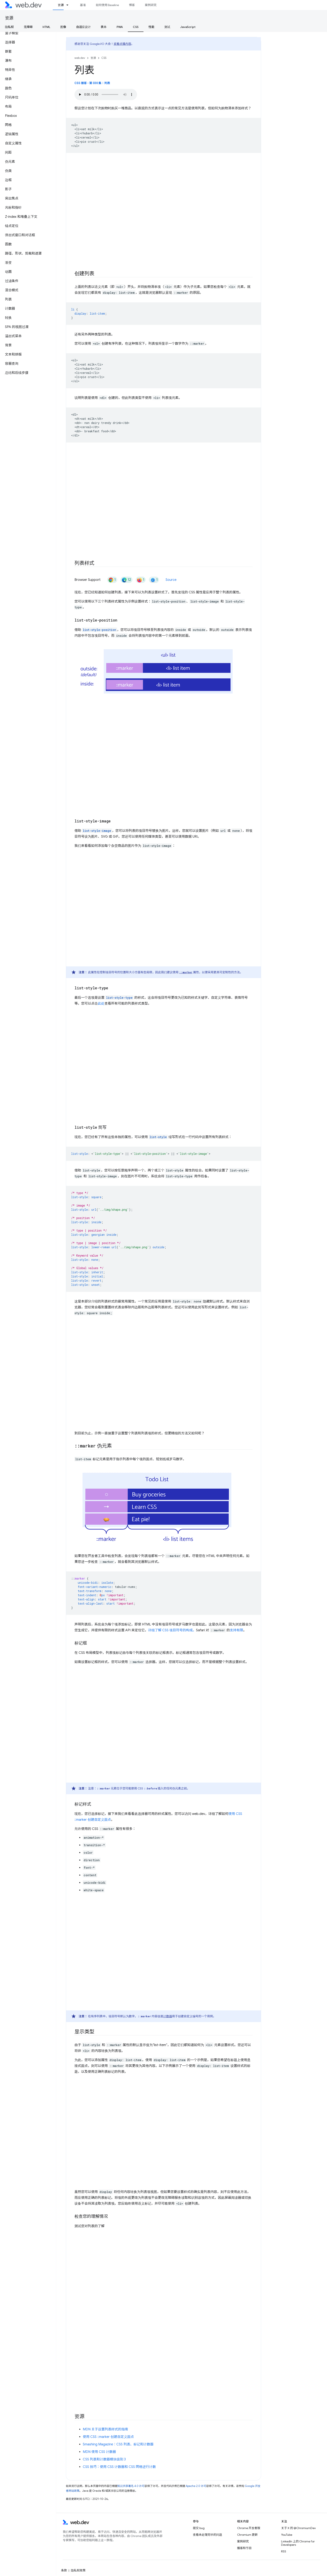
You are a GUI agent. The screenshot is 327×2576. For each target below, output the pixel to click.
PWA (120, 27)
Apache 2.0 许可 (196, 2486)
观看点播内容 (122, 44)
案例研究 (150, 5)
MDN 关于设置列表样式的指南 (105, 2429)
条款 (64, 2570)
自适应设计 (83, 27)
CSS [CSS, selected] (135, 27)
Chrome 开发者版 (248, 2528)
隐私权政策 (78, 2570)
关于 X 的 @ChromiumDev (298, 2528)
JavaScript (187, 27)
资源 (9, 18)
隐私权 (9, 27)
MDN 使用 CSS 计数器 (99, 2452)
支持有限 (236, 1630)
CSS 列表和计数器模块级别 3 (104, 2459)
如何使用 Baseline (107, 5)
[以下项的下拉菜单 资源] (69, 5)
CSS (103, 58)
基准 (83, 5)
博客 (132, 5)
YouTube (286, 2535)
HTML (46, 27)
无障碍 (28, 27)
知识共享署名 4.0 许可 (131, 2486)
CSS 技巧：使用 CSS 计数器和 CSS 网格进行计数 (119, 2467)
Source (171, 580)
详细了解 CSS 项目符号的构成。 (172, 1630)
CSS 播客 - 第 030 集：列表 (92, 83)
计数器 (167, 2016)
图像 (63, 27)
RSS (283, 2551)
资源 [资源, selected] (61, 5)
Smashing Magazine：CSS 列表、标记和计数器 (118, 2444)
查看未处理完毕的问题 (207, 2535)
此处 (101, 1003)
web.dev (79, 58)
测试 (167, 27)
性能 (151, 27)
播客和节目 (244, 2548)
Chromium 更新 (247, 2535)
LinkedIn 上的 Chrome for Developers (298, 2543)
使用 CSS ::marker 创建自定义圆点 (108, 2437)
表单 (104, 27)
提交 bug (199, 2528)
